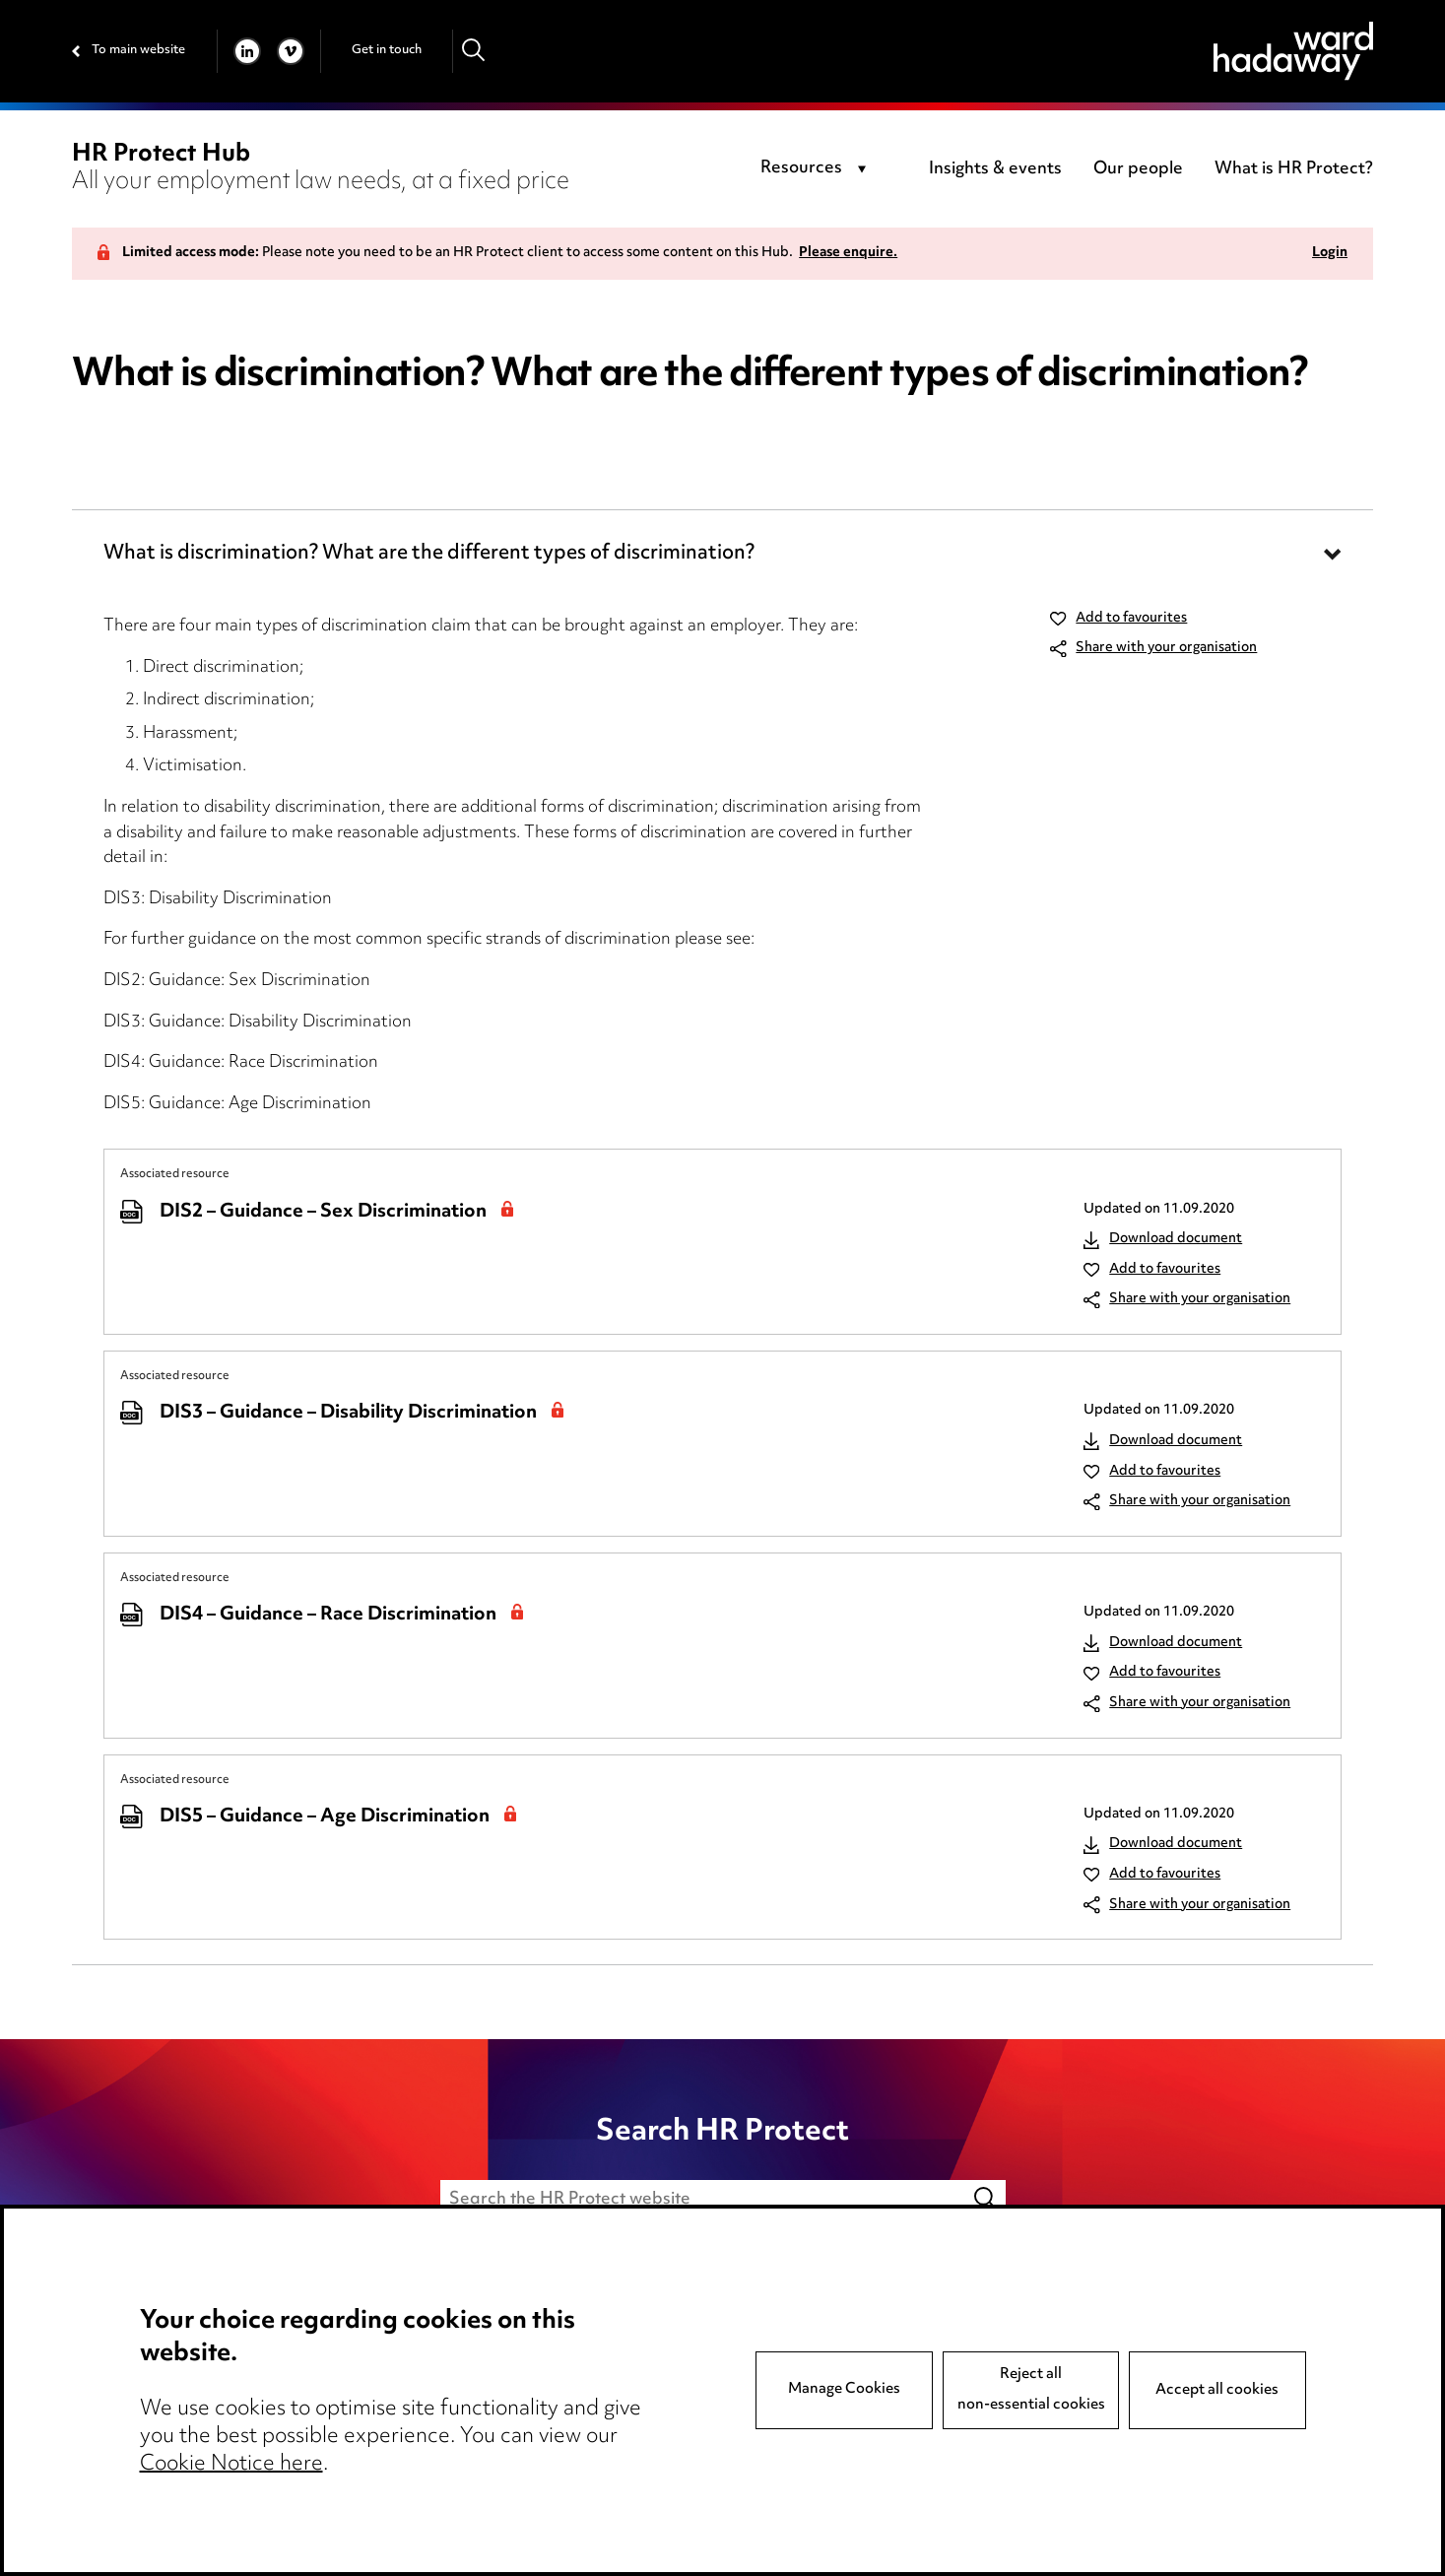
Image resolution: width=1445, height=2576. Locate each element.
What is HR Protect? (1294, 169)
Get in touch (387, 50)
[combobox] (817, 169)
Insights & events (995, 169)
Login (1329, 253)
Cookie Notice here (231, 2464)
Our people (1138, 169)
